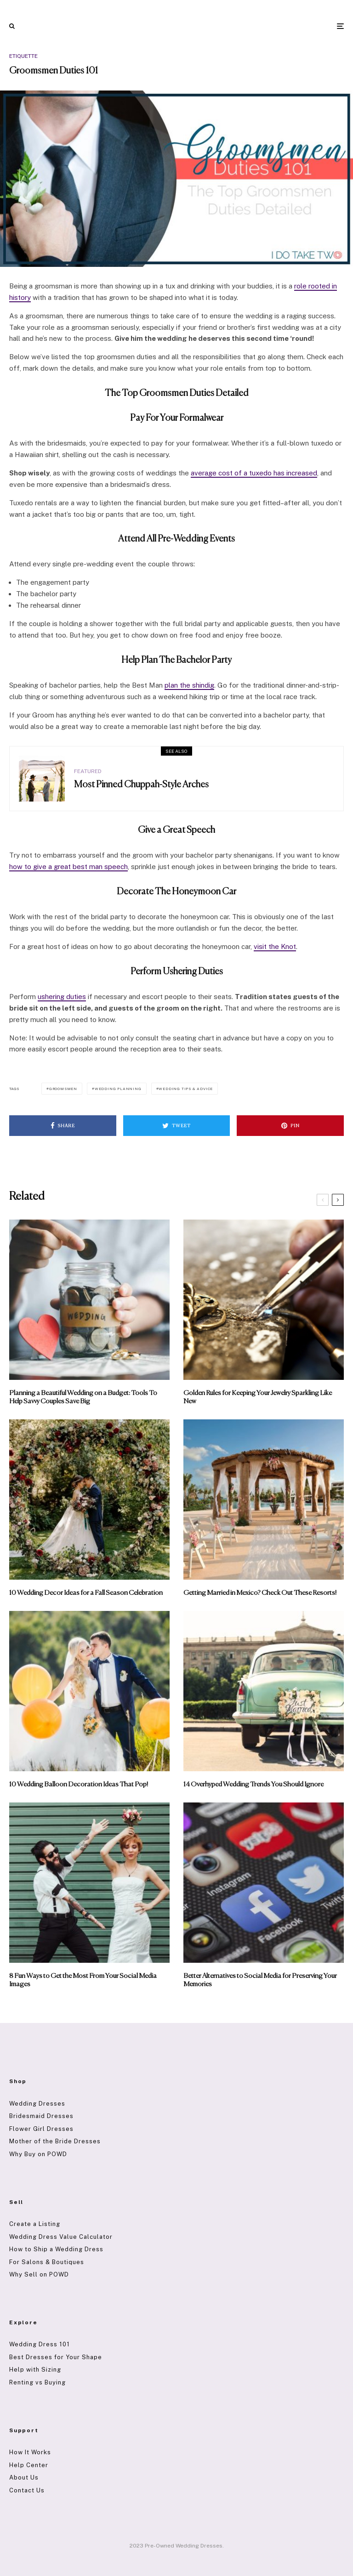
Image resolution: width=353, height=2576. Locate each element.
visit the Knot (275, 946)
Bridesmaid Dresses (41, 2116)
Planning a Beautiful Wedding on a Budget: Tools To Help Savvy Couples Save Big (83, 1397)
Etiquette (23, 56)
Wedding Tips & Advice (186, 1088)
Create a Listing (34, 2223)
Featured (88, 771)
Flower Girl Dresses (41, 2128)
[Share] (62, 1125)
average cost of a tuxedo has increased (254, 473)
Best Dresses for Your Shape (55, 2357)
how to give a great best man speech (68, 866)
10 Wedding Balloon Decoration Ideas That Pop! (78, 1784)
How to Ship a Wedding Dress (56, 2249)
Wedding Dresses (37, 2103)
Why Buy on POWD (38, 2154)
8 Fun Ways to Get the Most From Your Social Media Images (83, 1980)
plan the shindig (189, 685)
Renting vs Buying (37, 2382)
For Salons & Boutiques (46, 2262)
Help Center (28, 2465)
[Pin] (290, 1125)
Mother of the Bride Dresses (55, 2141)
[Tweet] (176, 1125)
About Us (24, 2477)
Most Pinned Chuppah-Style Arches (141, 785)
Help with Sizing (35, 2369)
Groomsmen (63, 1088)
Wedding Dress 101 (39, 2344)
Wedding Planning (118, 1088)
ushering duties (62, 996)
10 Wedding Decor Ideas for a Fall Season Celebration (86, 1592)
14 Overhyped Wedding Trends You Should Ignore (253, 1784)
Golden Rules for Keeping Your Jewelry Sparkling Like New (257, 1397)
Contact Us (27, 2490)
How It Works (30, 2452)
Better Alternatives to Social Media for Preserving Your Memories (260, 1980)
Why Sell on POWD (39, 2274)
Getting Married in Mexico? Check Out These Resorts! (259, 1592)
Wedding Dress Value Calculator (61, 2236)
